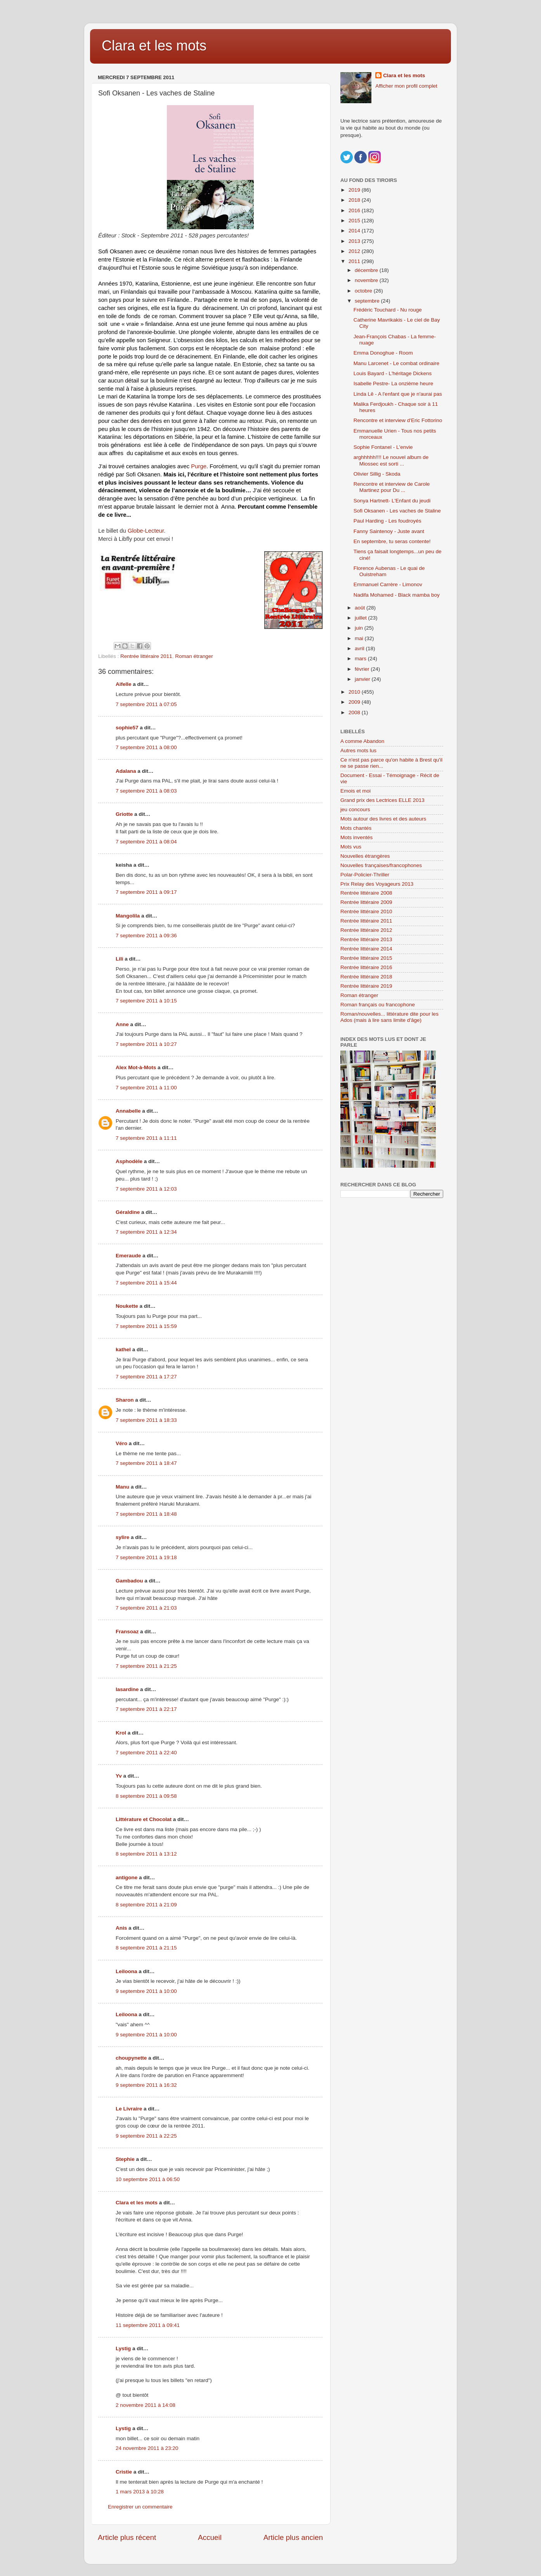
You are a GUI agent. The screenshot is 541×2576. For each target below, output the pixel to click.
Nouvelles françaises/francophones (381, 865)
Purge (198, 466)
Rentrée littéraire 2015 (366, 958)
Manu (122, 1487)
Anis (121, 1928)
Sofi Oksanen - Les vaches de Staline (397, 511)
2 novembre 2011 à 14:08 (145, 2405)
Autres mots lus (358, 750)
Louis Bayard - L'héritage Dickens (393, 373)
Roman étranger (194, 656)
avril (360, 648)
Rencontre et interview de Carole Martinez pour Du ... (392, 487)
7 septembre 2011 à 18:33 (146, 1420)
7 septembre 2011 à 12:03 (146, 1189)
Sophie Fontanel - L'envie (383, 447)
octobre (364, 291)
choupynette (131, 2058)
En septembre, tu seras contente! (392, 541)
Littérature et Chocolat (144, 1819)
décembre (367, 270)
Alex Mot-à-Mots (136, 1067)
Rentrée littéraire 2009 (366, 902)
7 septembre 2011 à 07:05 (146, 704)
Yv (119, 1776)
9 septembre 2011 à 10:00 (146, 1991)
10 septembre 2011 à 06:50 (148, 2179)
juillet (361, 618)
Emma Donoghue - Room (383, 353)
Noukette (127, 1306)
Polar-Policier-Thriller (364, 875)
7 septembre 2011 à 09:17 (146, 892)
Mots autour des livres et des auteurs (383, 819)
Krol (121, 1733)
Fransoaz (127, 1631)
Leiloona (126, 1971)
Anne (122, 1024)
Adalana (126, 771)
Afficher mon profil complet (406, 86)
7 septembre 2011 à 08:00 (146, 747)
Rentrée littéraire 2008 (366, 893)
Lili (119, 959)
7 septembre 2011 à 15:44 (146, 1283)
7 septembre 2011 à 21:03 (146, 1608)
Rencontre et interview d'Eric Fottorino (398, 420)
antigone (126, 1877)
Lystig (123, 2348)
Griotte (124, 814)
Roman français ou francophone (377, 1005)
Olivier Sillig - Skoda (377, 474)
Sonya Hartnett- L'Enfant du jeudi (392, 501)
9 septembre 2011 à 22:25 (146, 2136)
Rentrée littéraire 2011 (146, 656)
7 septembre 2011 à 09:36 (146, 935)
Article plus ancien (293, 2537)
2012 (355, 251)
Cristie (124, 2472)
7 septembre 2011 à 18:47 (146, 1463)
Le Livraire (129, 2109)
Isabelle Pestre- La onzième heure (393, 383)
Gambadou (129, 1581)
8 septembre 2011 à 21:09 (146, 1905)
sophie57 (127, 728)
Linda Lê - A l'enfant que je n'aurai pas (398, 394)
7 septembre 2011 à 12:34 (146, 1232)
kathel (123, 1349)
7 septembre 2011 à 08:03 (146, 791)
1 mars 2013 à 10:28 (140, 2492)
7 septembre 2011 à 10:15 (146, 1001)
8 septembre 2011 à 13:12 (146, 1854)
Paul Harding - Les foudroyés (387, 521)
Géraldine (128, 1212)
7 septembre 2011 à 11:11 (146, 1138)
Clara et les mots (154, 46)
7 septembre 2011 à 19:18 (146, 1557)
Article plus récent (127, 2537)
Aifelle (124, 684)
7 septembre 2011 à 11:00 (146, 1088)
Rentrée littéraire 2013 (366, 939)
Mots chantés (355, 828)
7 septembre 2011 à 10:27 (146, 1044)
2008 (355, 712)
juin (359, 628)
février (363, 669)
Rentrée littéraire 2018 (366, 977)
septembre (368, 301)
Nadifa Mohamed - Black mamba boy (397, 595)
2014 (355, 231)
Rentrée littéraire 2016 (366, 967)
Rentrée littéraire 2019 (366, 986)
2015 (355, 220)
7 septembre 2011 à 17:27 (146, 1377)
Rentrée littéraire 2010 (366, 911)
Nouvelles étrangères (365, 856)
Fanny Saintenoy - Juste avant (389, 531)
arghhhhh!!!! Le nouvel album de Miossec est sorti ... (391, 460)
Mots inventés (356, 837)
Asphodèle (129, 1161)
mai (360, 638)
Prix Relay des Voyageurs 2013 (376, 884)
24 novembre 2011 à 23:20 (147, 2448)
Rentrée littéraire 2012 (366, 930)
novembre (367, 280)
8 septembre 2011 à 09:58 (146, 1796)
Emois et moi (355, 791)
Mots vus (350, 847)
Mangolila (128, 916)
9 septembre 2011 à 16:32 (146, 2085)
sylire (122, 1537)
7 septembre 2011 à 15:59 (146, 1326)
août (360, 608)
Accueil (210, 2537)
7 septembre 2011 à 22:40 (146, 1752)
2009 (355, 702)
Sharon (125, 1400)
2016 (355, 210)
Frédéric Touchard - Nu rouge (388, 310)
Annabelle (128, 1111)
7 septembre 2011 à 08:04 (146, 842)
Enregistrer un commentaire (140, 2507)
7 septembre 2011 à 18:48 (146, 1514)
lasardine (127, 1689)
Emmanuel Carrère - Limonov (388, 584)
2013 (355, 241)
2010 (355, 692)
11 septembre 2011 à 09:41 (148, 2325)
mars (361, 658)
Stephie (125, 2159)
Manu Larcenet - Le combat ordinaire (396, 363)
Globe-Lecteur (146, 531)
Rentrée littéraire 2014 (366, 949)
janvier (363, 679)
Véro (121, 1443)
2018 (355, 200)
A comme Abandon (362, 741)
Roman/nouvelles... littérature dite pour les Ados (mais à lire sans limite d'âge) (389, 1017)
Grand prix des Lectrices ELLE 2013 (382, 800)
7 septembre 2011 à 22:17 (146, 1709)
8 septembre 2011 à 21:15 (146, 1948)
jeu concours (355, 809)
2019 (355, 190)
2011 (355, 261)
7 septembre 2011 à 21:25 (146, 1666)
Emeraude (128, 1256)
